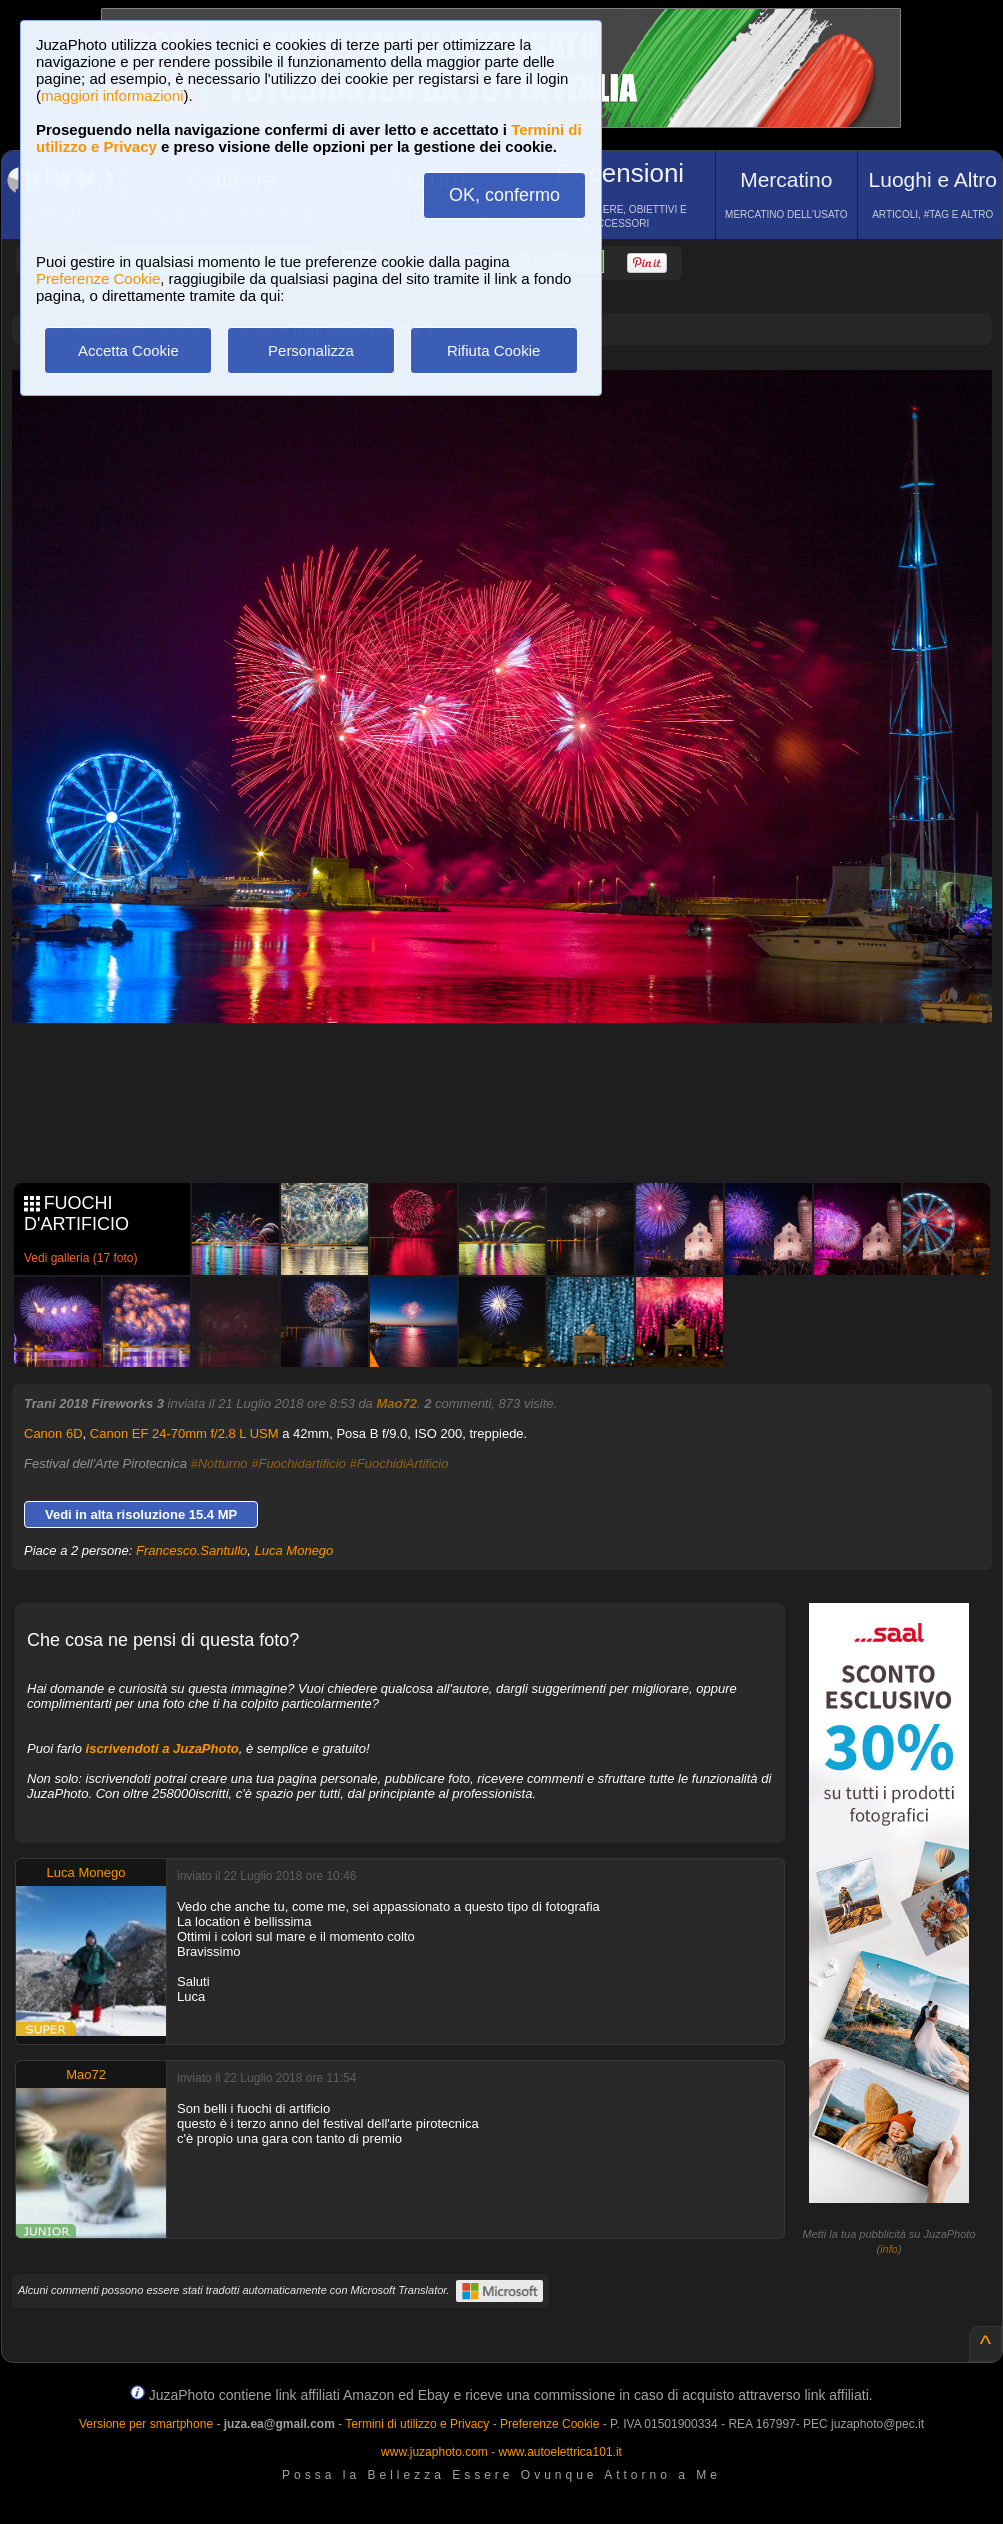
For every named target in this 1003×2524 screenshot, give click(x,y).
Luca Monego (294, 1550)
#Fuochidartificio (298, 1463)
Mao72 (396, 1403)
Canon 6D (53, 1433)
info (889, 2249)
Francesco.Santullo (191, 1550)
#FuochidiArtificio (399, 1463)
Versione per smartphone (146, 2424)
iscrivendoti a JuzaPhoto (162, 1748)
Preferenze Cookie (98, 278)
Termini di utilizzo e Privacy (417, 2424)
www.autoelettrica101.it (559, 2452)
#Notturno (219, 1463)
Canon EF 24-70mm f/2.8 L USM (184, 1433)
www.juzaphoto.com (434, 2452)
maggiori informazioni (112, 95)
